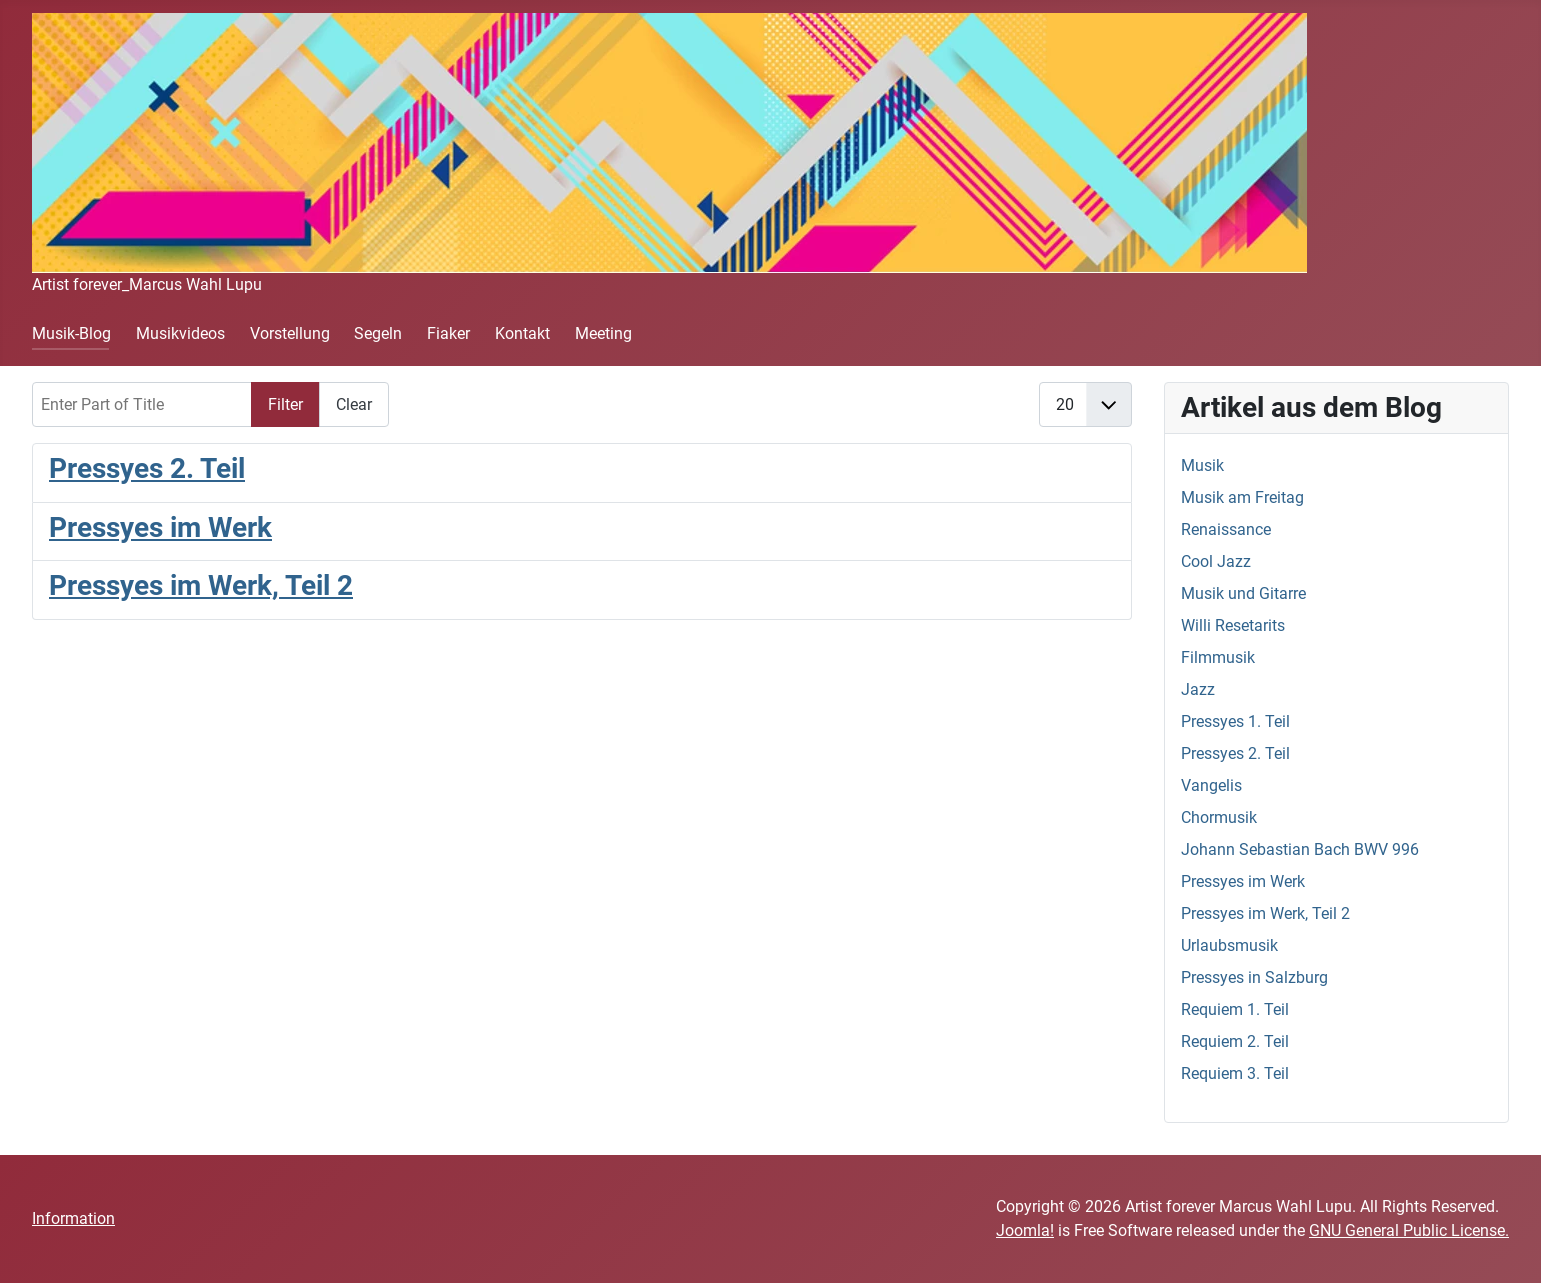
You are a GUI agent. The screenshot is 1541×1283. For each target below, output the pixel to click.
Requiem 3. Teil (1235, 1073)
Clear (354, 404)
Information (73, 1218)
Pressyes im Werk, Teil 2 (201, 585)
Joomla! (1025, 1230)
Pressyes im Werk (160, 527)
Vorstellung (290, 333)
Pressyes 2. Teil (147, 468)
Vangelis (1211, 785)
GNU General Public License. (1409, 1230)
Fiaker (448, 333)
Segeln (378, 333)
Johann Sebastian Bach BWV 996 (1300, 849)
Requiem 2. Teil (1235, 1041)
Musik (1202, 465)
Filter (285, 404)
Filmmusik (1218, 657)
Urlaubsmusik (1229, 945)
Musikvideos (180, 333)
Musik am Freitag (1242, 497)
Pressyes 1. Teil (1235, 721)
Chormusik (1219, 817)
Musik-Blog (71, 333)
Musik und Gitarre (1243, 593)
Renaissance (1226, 529)
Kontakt (522, 333)
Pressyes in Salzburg (1254, 977)
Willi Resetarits (1233, 625)
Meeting (603, 333)
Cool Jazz (1216, 561)
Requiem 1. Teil (1235, 1009)
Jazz (1198, 689)
